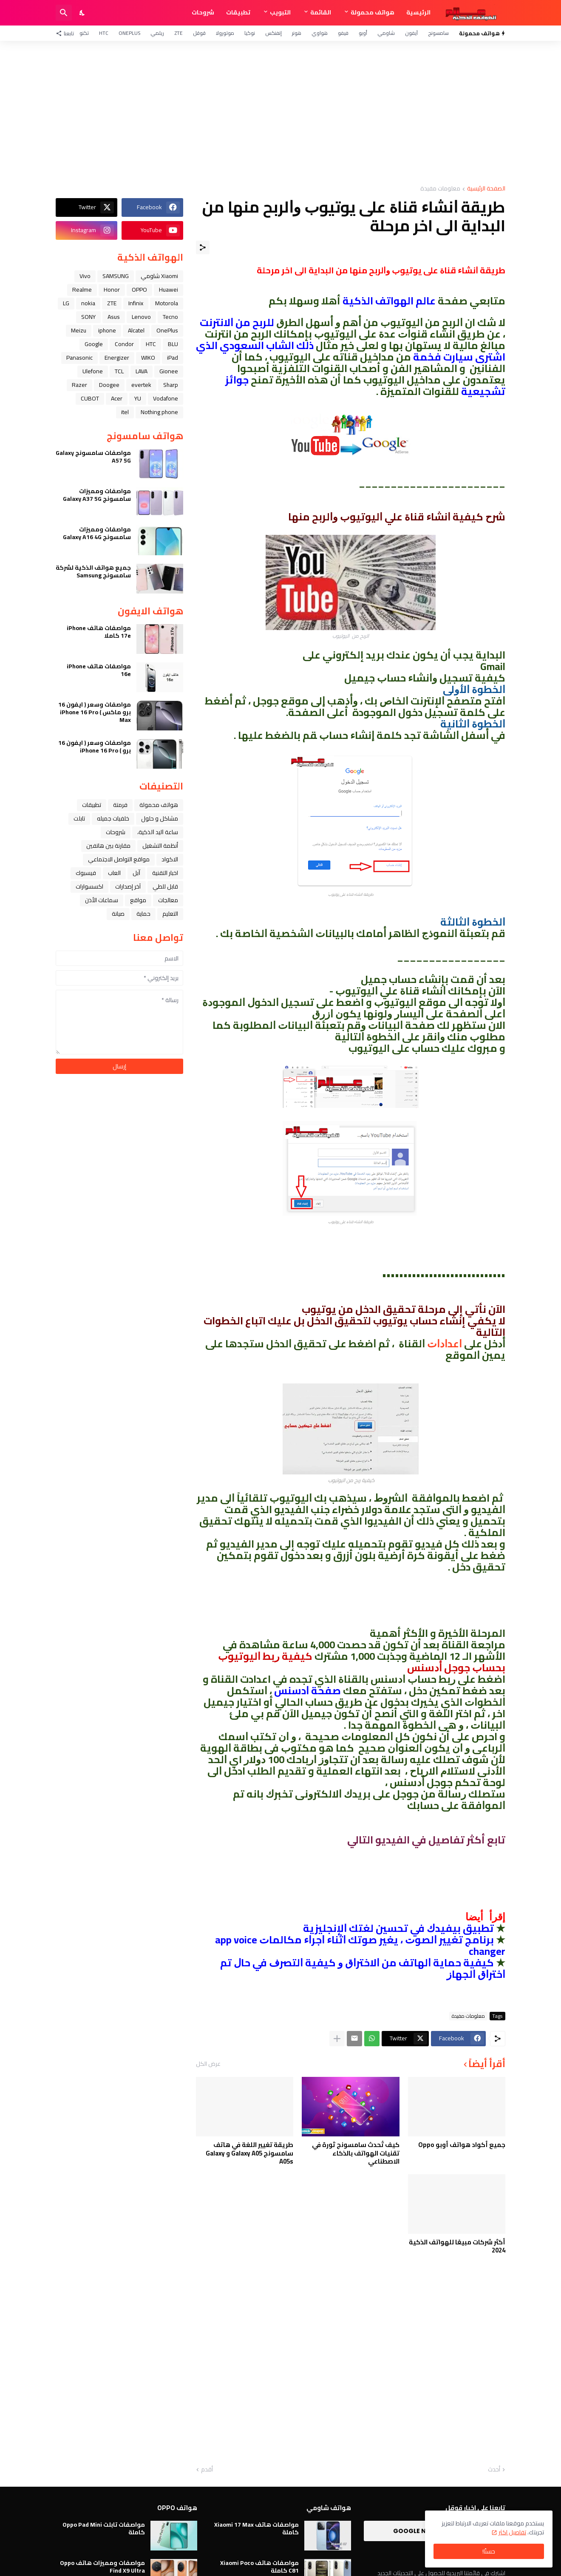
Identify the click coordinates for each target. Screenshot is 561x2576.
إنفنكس (273, 33)
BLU (173, 343)
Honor (112, 289)
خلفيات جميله (113, 818)
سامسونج (438, 33)
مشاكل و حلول (159, 818)
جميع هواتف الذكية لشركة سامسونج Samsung (93, 571)
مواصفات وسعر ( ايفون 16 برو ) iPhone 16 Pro (94, 746)
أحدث (494, 2469)
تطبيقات (238, 12)
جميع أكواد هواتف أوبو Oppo (461, 2145)
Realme (82, 289)
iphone (107, 330)
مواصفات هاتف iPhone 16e (99, 670)
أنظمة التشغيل (160, 845)
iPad (172, 357)
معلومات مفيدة (440, 189)
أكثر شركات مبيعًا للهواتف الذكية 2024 (457, 2246)
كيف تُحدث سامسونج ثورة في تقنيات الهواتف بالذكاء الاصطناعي (356, 2153)
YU (137, 398)
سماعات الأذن (101, 900)
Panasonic (79, 357)
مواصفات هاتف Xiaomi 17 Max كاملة (256, 2528)
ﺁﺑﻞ (136, 872)
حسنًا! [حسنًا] (488, 2551)
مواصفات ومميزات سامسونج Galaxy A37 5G (97, 495)
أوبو (363, 33)
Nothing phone (159, 411)
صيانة (118, 913)
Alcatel (136, 330)
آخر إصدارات (128, 886)
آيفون (411, 33)
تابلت (79, 818)
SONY (88, 316)
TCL (119, 371)
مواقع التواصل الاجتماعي (119, 859)
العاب (114, 872)
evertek (141, 384)
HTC (103, 33)
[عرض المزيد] (337, 2038)
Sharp (170, 384)
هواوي (320, 33)
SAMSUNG (115, 275)
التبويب (280, 12)
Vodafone (165, 398)
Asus (114, 316)
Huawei (168, 289)
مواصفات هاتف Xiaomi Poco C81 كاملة (259, 2566)
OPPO (139, 289)
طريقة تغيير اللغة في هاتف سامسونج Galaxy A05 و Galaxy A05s (249, 2153)
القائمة (320, 12)
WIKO (148, 357)
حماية (143, 913)
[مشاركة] (203, 247)
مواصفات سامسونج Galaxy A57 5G (93, 456)
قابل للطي (165, 886)
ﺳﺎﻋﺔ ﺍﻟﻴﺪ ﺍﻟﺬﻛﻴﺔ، (157, 832)
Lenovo (141, 316)
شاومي (386, 33)
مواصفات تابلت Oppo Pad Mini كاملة (103, 2528)
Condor (124, 343)
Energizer (117, 357)
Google (94, 343)
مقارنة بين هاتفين (108, 845)
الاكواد (170, 859)
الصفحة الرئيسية (486, 189)
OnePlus (129, 33)
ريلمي (157, 33)
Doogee (109, 384)
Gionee (168, 371)
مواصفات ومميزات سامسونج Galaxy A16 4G (97, 533)
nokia (88, 303)
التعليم (170, 913)
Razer (79, 384)
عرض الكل (208, 2064)
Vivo (85, 275)
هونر (296, 33)
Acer (116, 398)
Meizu (78, 330)
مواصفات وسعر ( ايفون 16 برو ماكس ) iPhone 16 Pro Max (94, 712)
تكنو (84, 33)
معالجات (168, 900)
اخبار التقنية (165, 872)
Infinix (135, 303)
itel (125, 411)
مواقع (138, 900)
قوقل (199, 33)
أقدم (207, 2469)
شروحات (203, 12)
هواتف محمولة (372, 12)
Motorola (166, 303)
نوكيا (249, 33)
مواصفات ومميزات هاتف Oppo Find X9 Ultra (102, 2566)
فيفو (343, 33)
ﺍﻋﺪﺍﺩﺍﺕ (444, 1343)
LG (66, 303)
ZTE (178, 33)
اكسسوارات (89, 886)
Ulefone (92, 371)
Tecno (170, 316)
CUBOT (90, 398)
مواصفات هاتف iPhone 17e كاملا (99, 631)
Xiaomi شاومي (159, 275)
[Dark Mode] (82, 13)
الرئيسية (418, 12)
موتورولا (225, 33)
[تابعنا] (67, 33)
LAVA (141, 371)
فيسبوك (86, 872)
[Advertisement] (280, 113)
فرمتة (120, 804)
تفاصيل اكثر (512, 2532)
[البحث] (64, 13)
